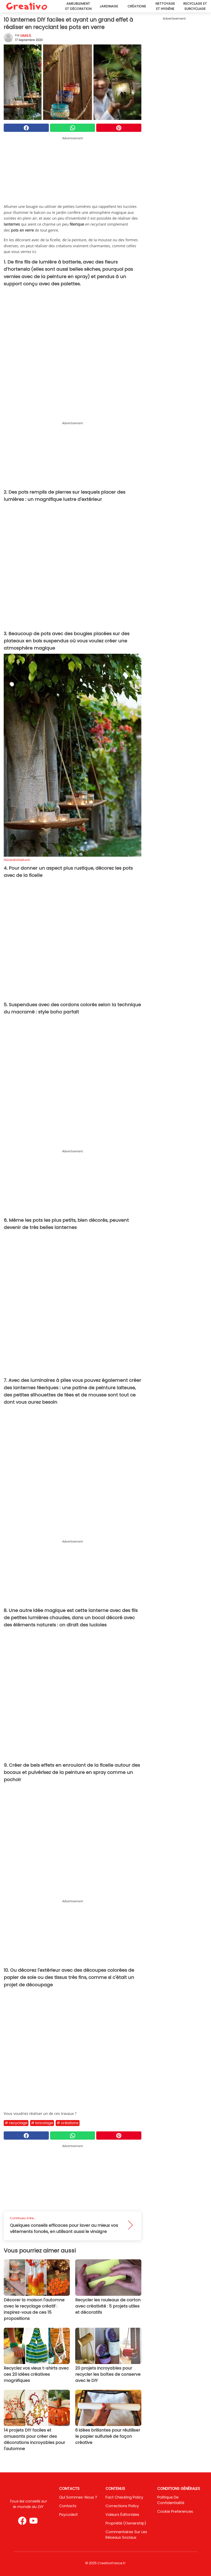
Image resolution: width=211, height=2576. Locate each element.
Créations (137, 6)
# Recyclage (16, 2122)
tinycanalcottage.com (17, 859)
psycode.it (68, 2514)
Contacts (67, 2505)
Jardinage (109, 6)
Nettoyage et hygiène (165, 6)
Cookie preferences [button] (175, 2511)
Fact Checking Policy (124, 2497)
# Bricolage (42, 2122)
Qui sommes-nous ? (78, 2497)
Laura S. (25, 35)
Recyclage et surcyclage (195, 6)
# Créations (68, 2122)
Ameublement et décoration (78, 6)
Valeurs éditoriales (122, 2514)
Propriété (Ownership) (126, 2523)
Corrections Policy (122, 2505)
